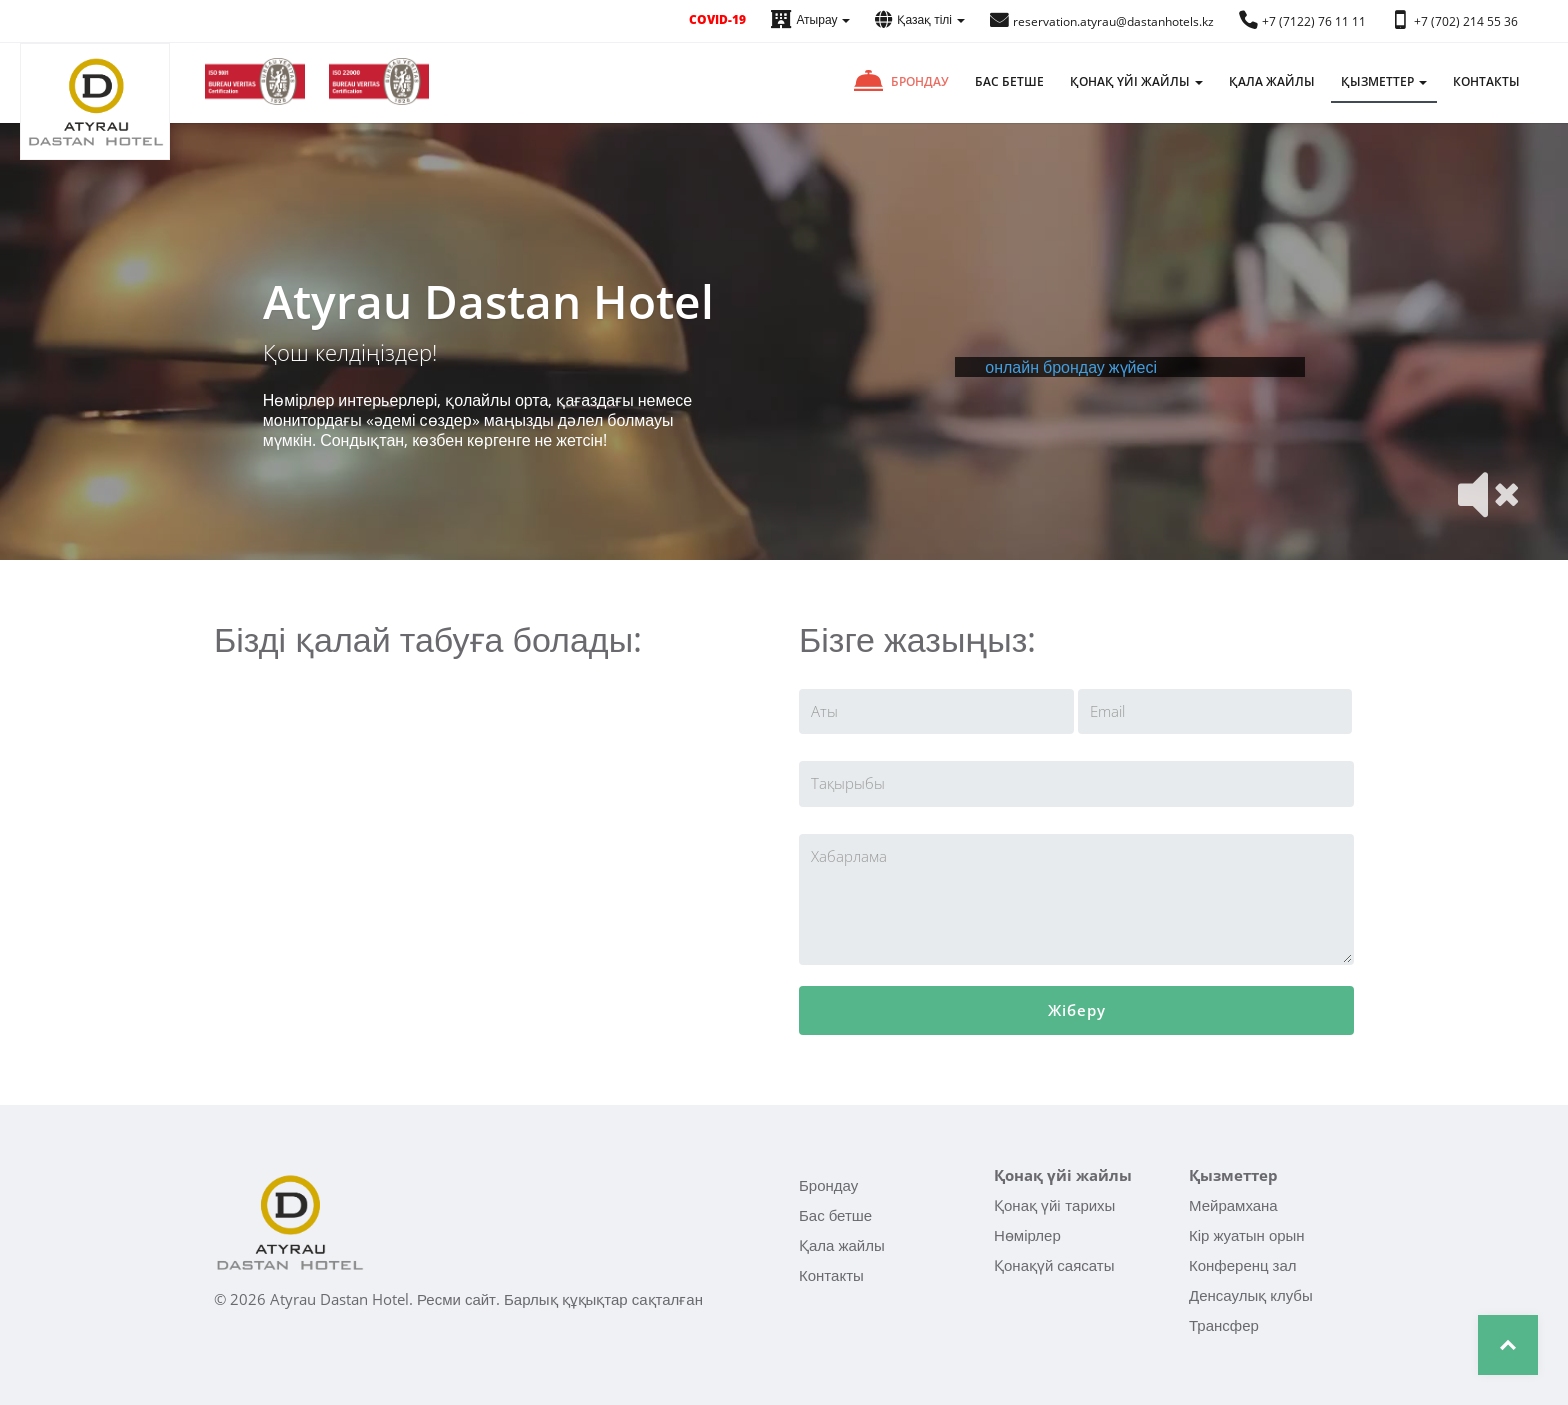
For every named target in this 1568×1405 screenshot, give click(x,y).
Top (1508, 1345)
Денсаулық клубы (1251, 1295)
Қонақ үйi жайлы (1136, 81)
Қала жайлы (1272, 81)
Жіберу (1077, 1010)
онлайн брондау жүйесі (1071, 367)
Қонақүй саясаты (1054, 1265)
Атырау (810, 19)
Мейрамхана (1233, 1205)
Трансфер (1224, 1325)
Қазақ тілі (920, 19)
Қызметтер (1384, 81)
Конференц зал (1243, 1265)
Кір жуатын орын (1247, 1235)
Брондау (920, 81)
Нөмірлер (1027, 1235)
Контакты (1486, 81)
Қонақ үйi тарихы (1054, 1205)
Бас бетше (1009, 81)
